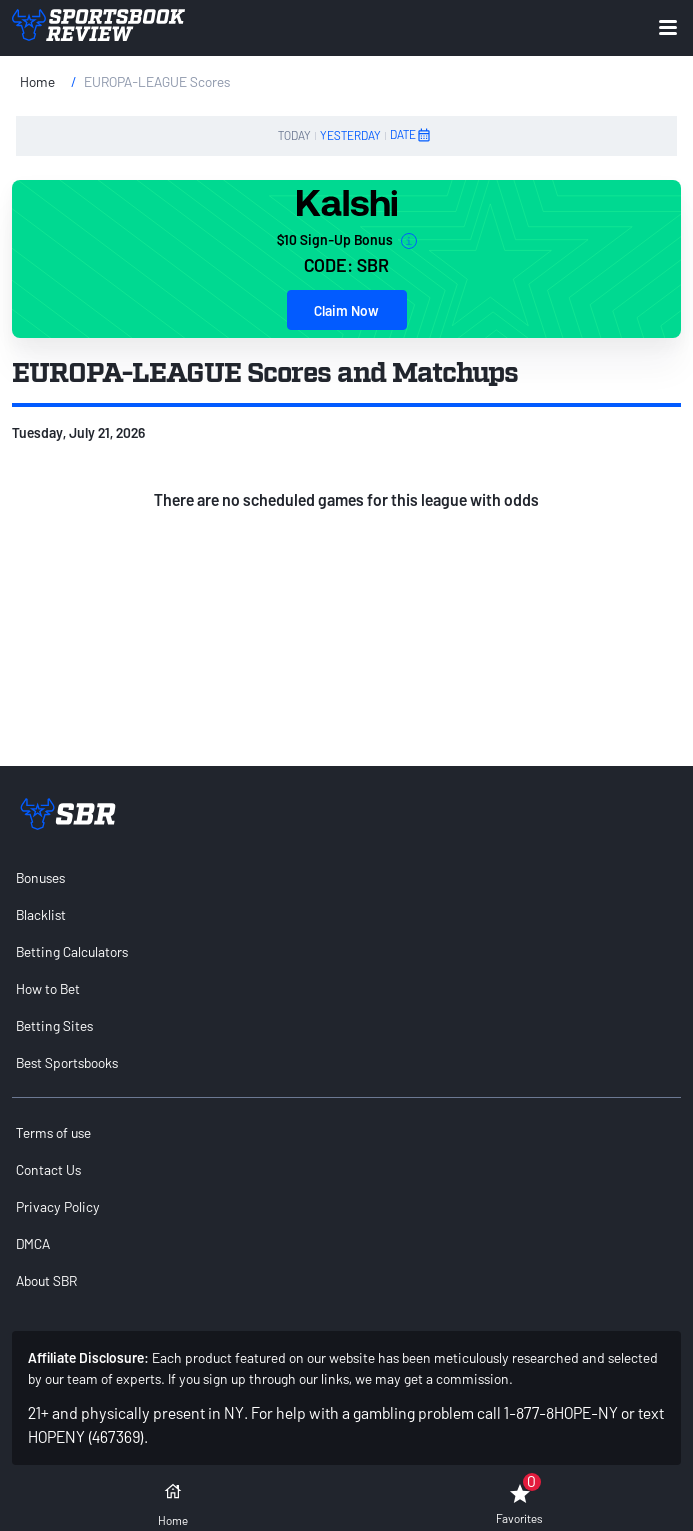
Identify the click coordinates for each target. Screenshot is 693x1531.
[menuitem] (346, 877)
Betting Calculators (72, 951)
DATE (411, 135)
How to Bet (48, 988)
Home (37, 81)
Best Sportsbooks (67, 1062)
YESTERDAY (350, 135)
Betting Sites (54, 1025)
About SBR (46, 1280)
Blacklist (41, 914)
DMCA (33, 1243)
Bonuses (40, 877)
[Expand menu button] (668, 27)
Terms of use (53, 1132)
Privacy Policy (58, 1206)
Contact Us (48, 1169)
